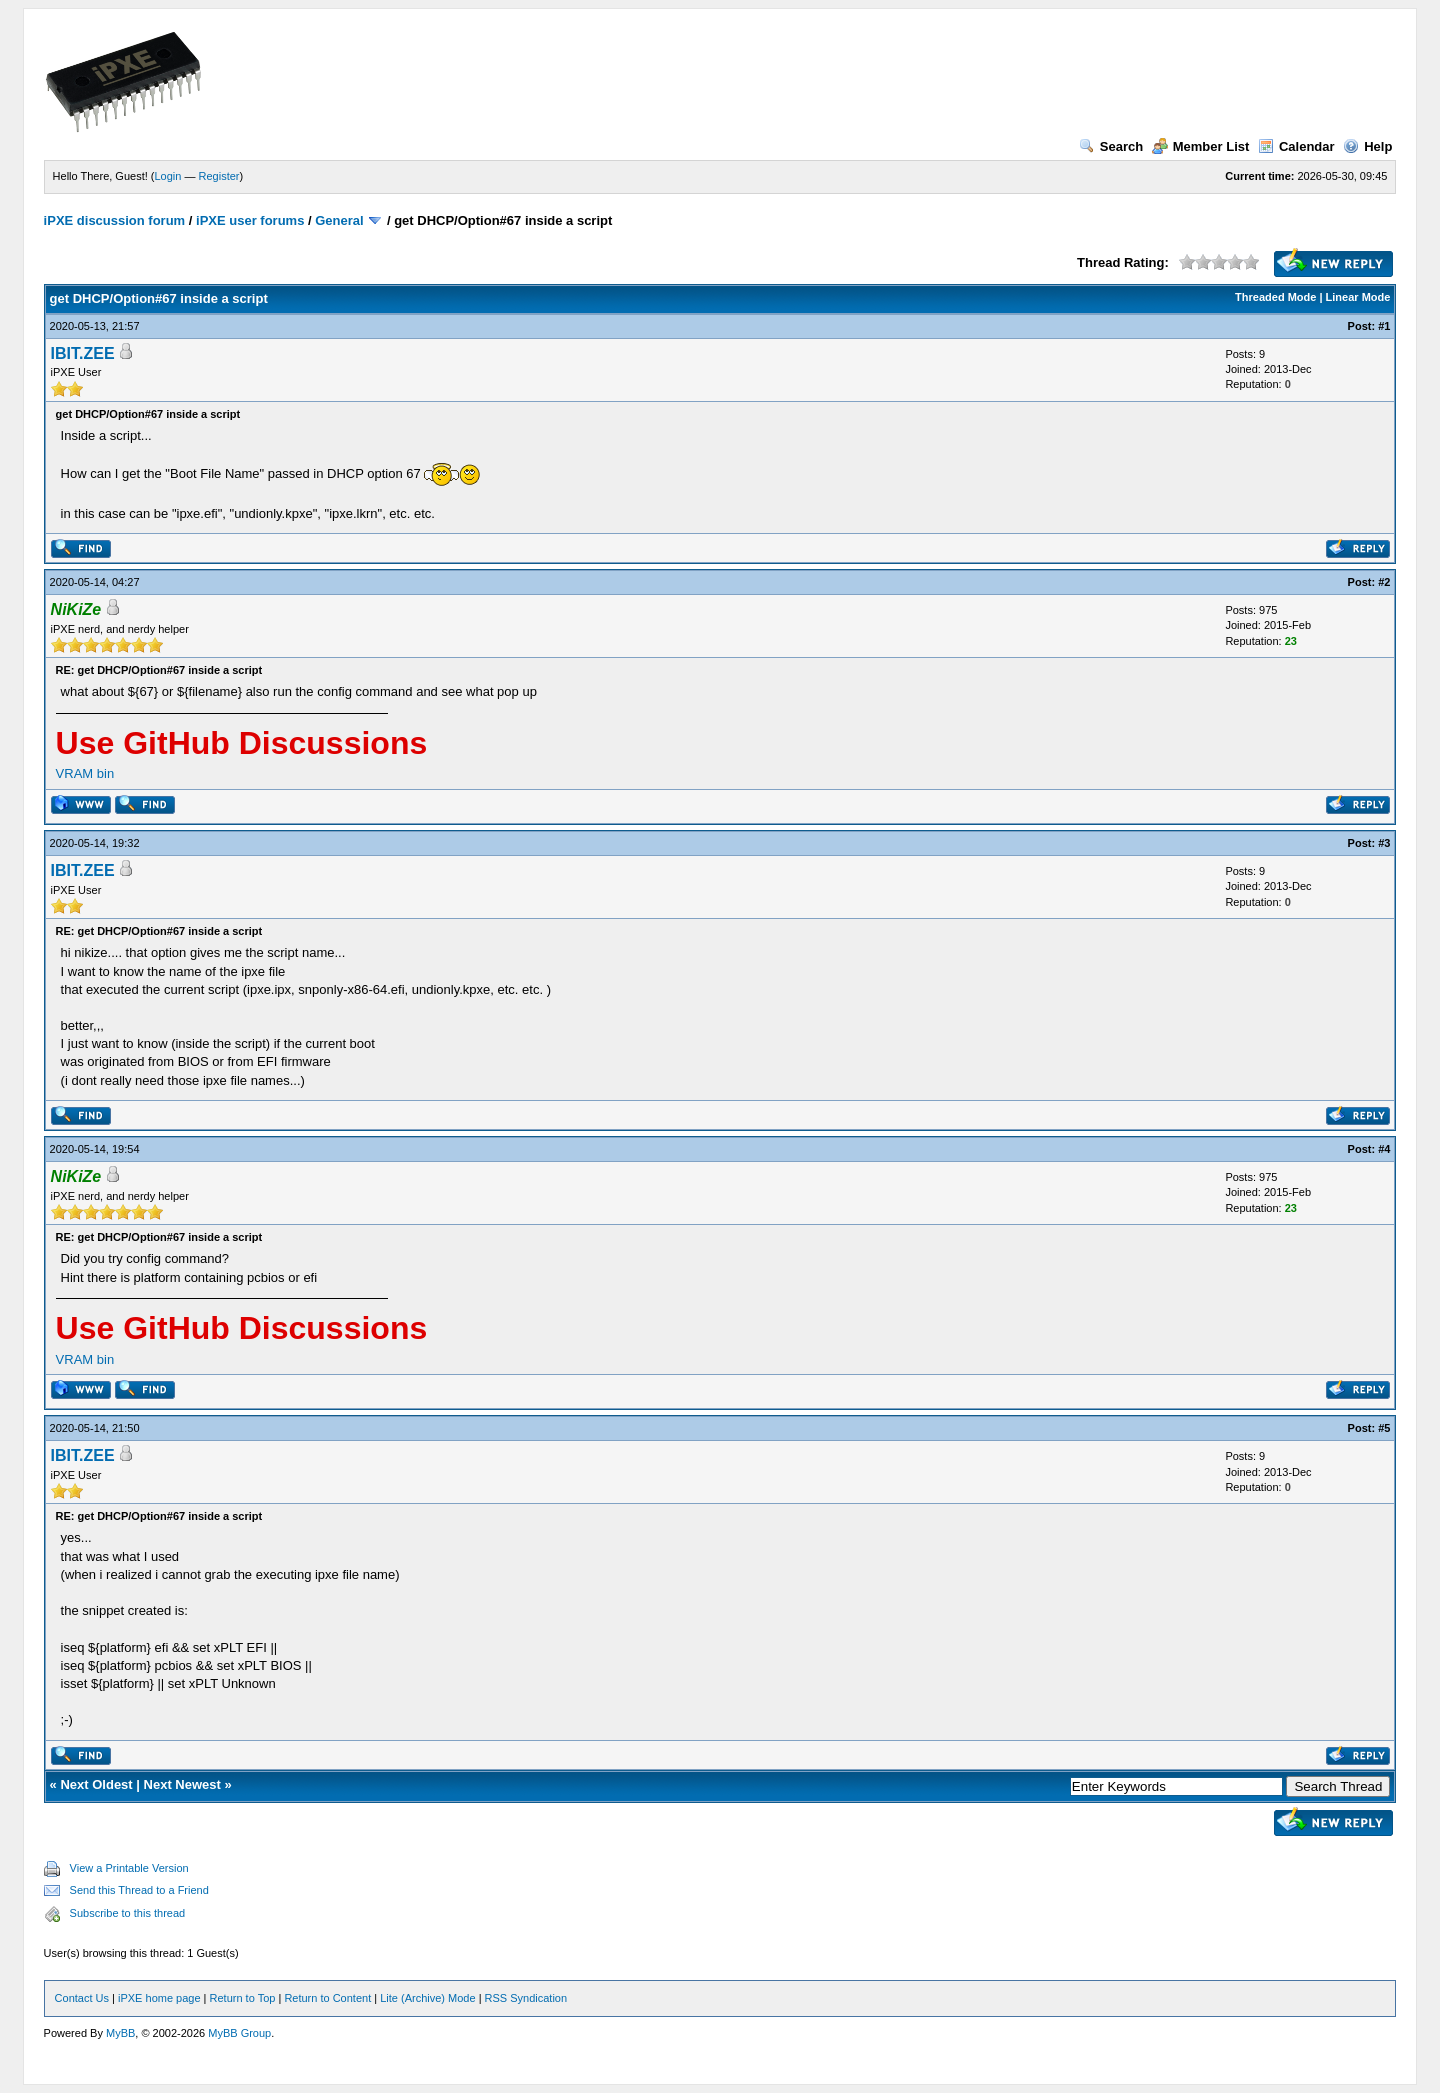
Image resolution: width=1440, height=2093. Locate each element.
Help (1367, 146)
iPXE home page (159, 1998)
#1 (1384, 326)
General (339, 220)
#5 (1384, 1428)
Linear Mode (1358, 297)
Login (168, 176)
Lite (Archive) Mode (427, 1998)
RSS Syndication (526, 1998)
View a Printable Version (129, 1868)
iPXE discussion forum (115, 220)
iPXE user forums (250, 220)
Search (1111, 146)
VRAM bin (85, 773)
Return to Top (243, 1998)
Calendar (1296, 146)
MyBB (120, 2033)
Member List (1201, 146)
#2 (1384, 582)
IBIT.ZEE (83, 353)
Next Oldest (96, 1784)
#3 (1384, 843)
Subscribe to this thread (128, 1913)
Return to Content (327, 1998)
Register (219, 176)
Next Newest (182, 1784)
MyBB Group (239, 2033)
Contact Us (82, 1998)
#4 (1384, 1149)
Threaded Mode (1275, 297)
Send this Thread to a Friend (139, 1890)
